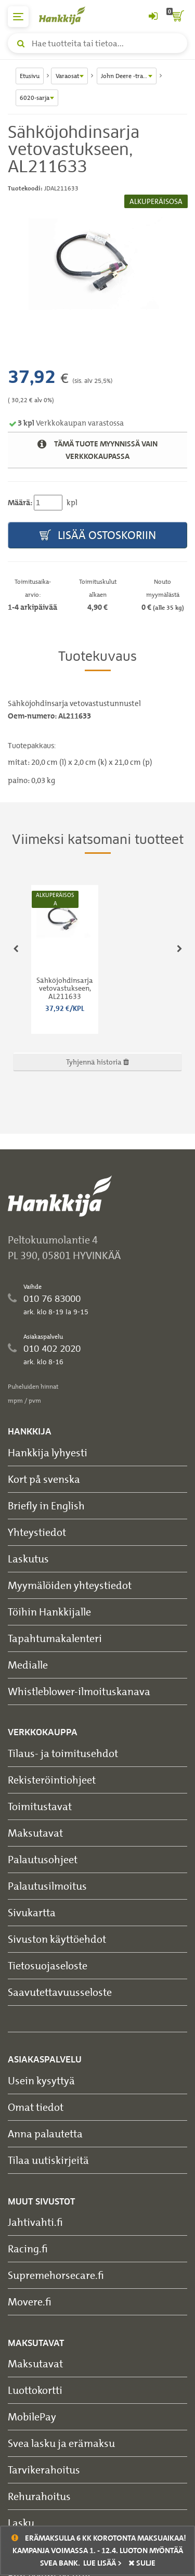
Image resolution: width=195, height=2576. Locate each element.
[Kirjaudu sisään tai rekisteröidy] (152, 16)
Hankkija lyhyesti (47, 1452)
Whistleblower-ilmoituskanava (79, 1691)
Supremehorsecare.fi (56, 2275)
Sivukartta (32, 1912)
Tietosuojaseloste (47, 1965)
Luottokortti (35, 2390)
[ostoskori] (176, 16)
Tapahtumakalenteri (55, 1638)
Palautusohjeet (42, 1859)
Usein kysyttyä (41, 2080)
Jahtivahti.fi (35, 2222)
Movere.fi (29, 2302)
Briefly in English (46, 1505)
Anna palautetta (45, 2133)
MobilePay (32, 2417)
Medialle (28, 1665)
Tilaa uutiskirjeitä (48, 2160)
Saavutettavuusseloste (60, 1992)
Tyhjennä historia (97, 1062)
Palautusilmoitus (47, 1886)
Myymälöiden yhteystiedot (70, 1585)
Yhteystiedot (37, 1532)
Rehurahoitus (39, 2496)
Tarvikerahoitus (44, 2470)
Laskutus (28, 1559)
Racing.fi (28, 2248)
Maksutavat (35, 1833)
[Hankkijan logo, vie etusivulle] (67, 15)
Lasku (21, 2523)
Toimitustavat (40, 1806)
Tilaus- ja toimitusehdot (63, 1753)
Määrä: (20, 502)
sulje (141, 2563)
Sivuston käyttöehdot (57, 1939)
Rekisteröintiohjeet (52, 1780)
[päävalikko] (18, 16)
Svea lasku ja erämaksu (61, 2443)
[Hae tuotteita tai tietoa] (97, 43)
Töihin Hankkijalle (49, 1612)
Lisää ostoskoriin (98, 536)
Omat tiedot (35, 2107)
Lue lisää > (102, 2563)
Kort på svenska (44, 1479)
